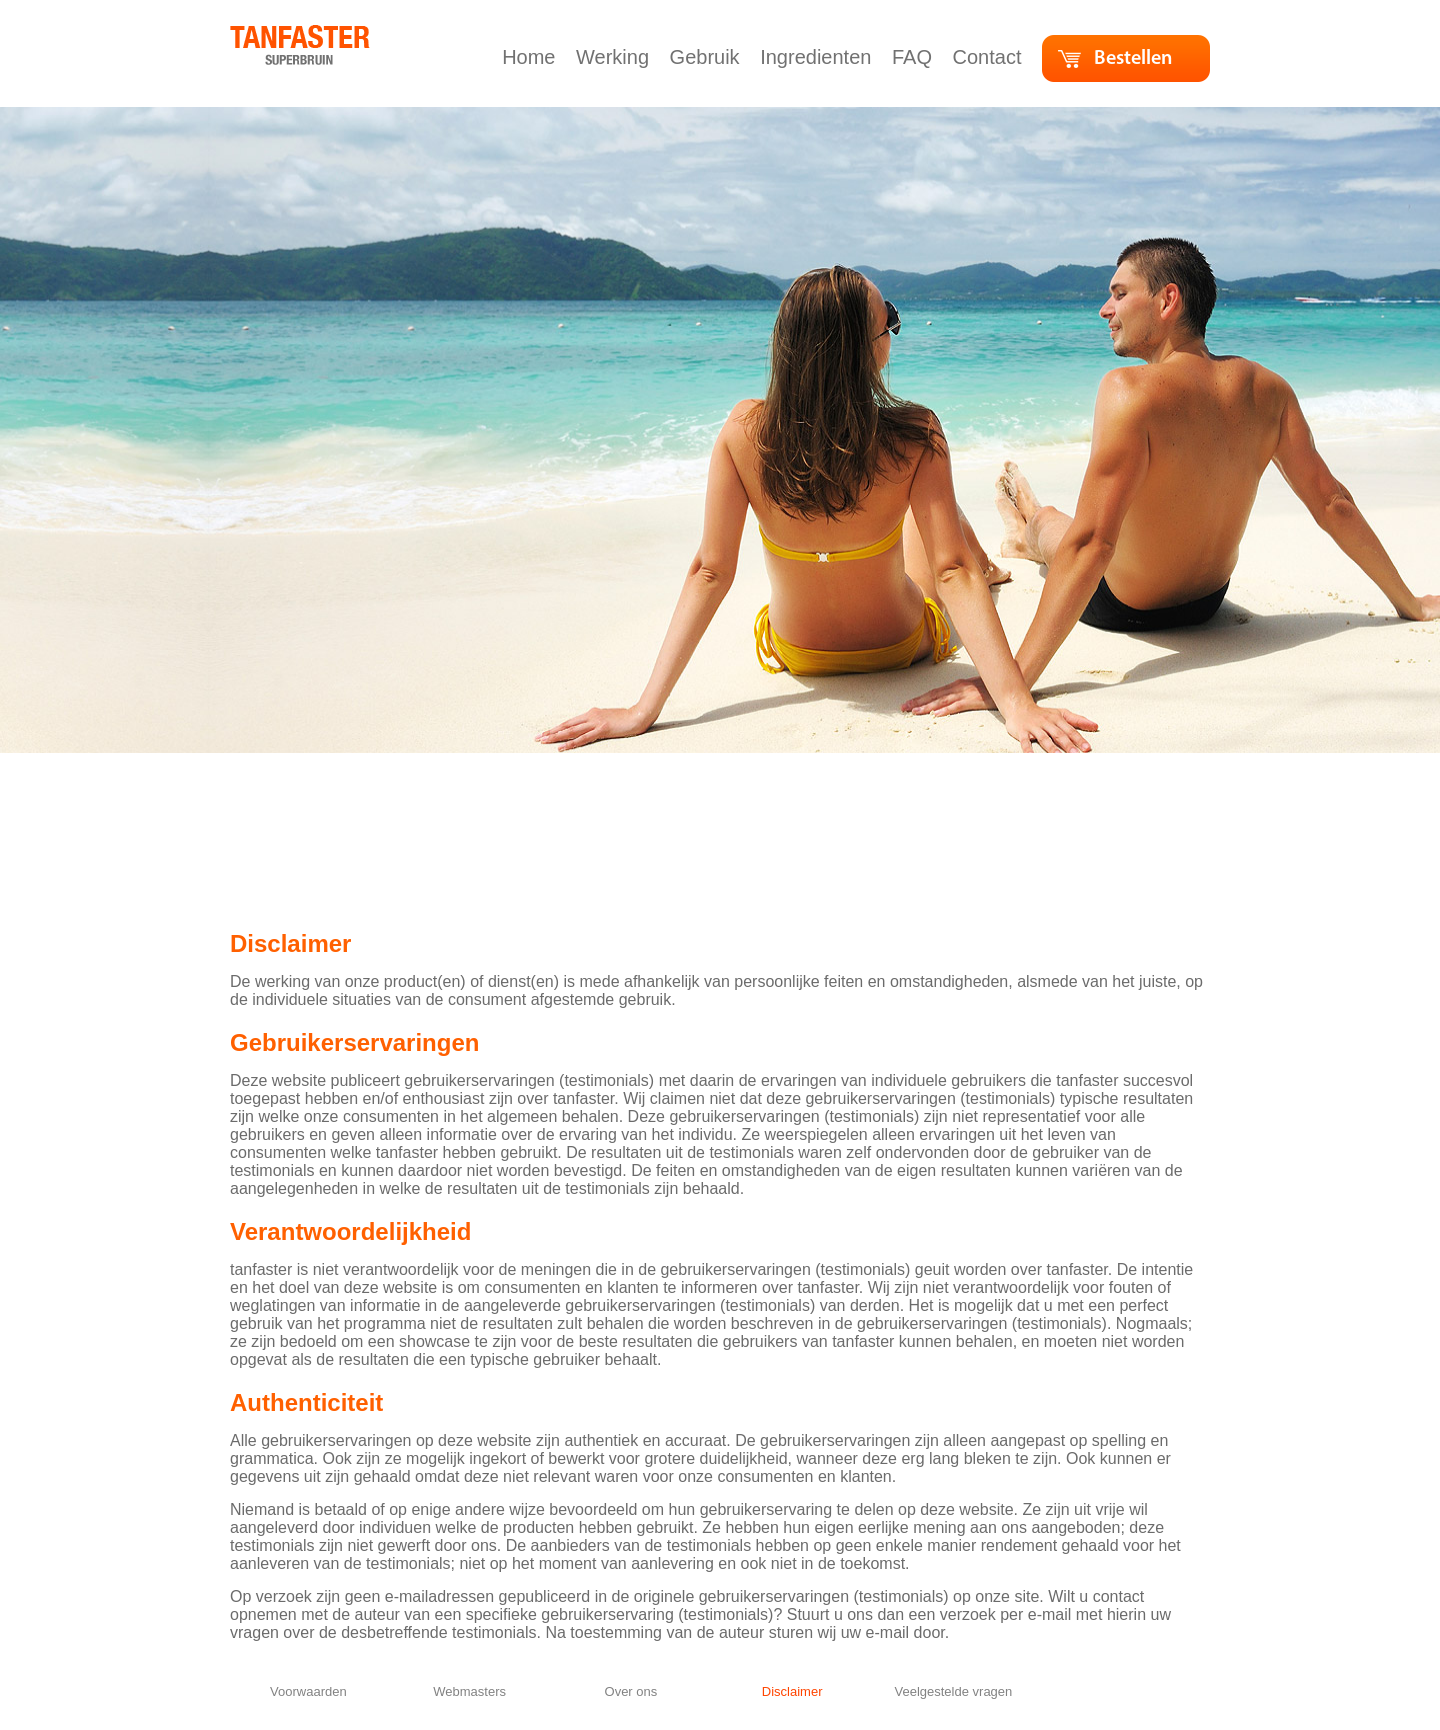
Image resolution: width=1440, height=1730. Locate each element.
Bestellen (1133, 59)
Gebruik (708, 57)
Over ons (631, 1691)
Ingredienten (818, 57)
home (251, 34)
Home (531, 57)
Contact (990, 57)
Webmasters (469, 1691)
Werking (615, 57)
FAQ (915, 57)
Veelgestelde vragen (953, 1691)
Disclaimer (792, 1691)
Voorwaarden (308, 1691)
